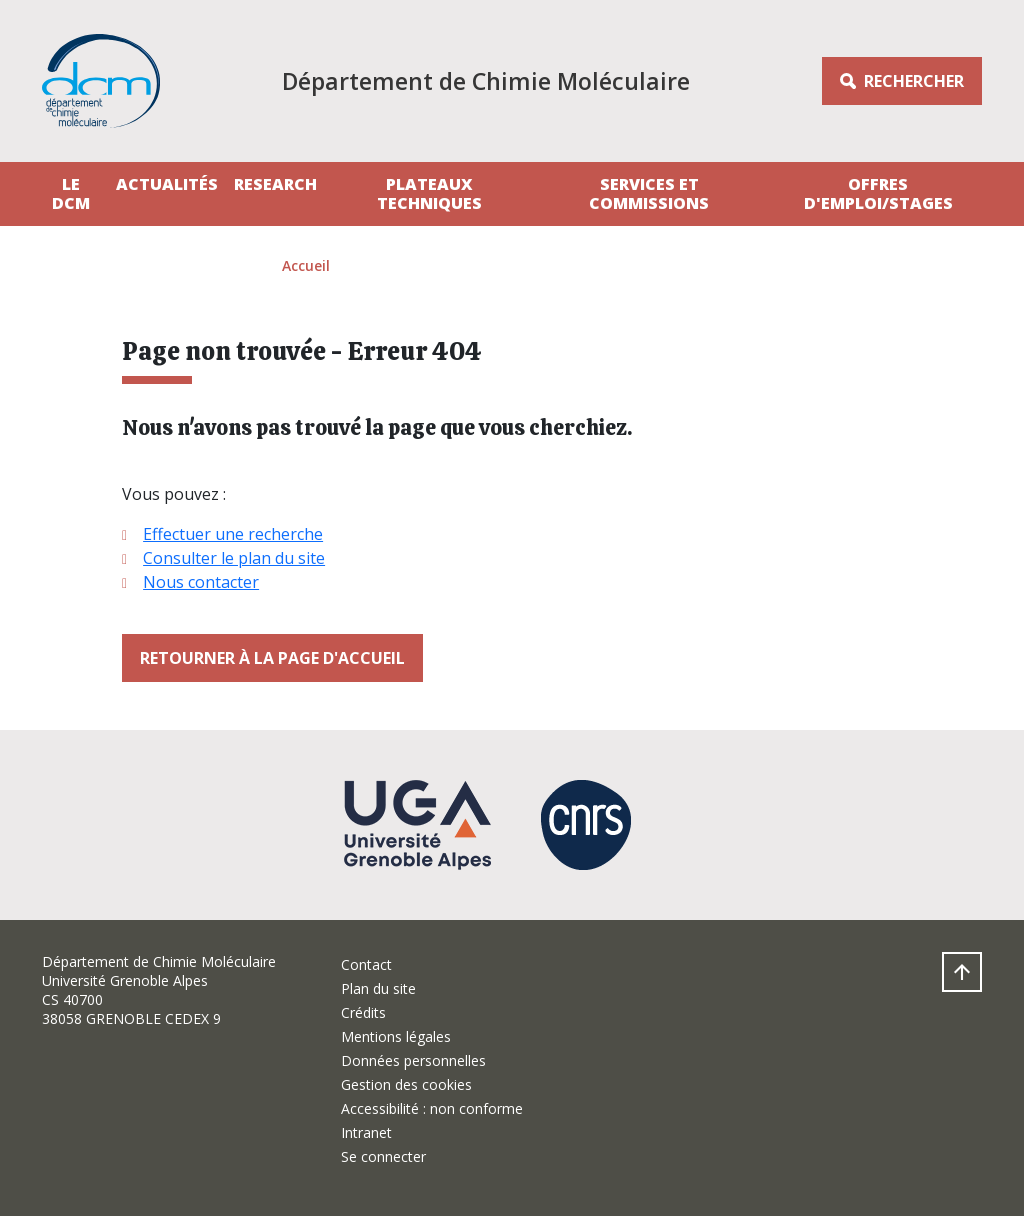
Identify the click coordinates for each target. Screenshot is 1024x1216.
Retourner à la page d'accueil (272, 658)
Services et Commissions (649, 193)
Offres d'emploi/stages (878, 193)
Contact (366, 964)
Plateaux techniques (429, 193)
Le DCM (71, 193)
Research (275, 184)
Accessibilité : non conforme (432, 1108)
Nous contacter (201, 582)
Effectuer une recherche (233, 534)
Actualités (167, 184)
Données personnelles (413, 1060)
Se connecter (383, 1156)
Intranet (366, 1132)
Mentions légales (396, 1036)
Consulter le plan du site (234, 558)
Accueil (306, 265)
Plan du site (378, 988)
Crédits (363, 1012)
